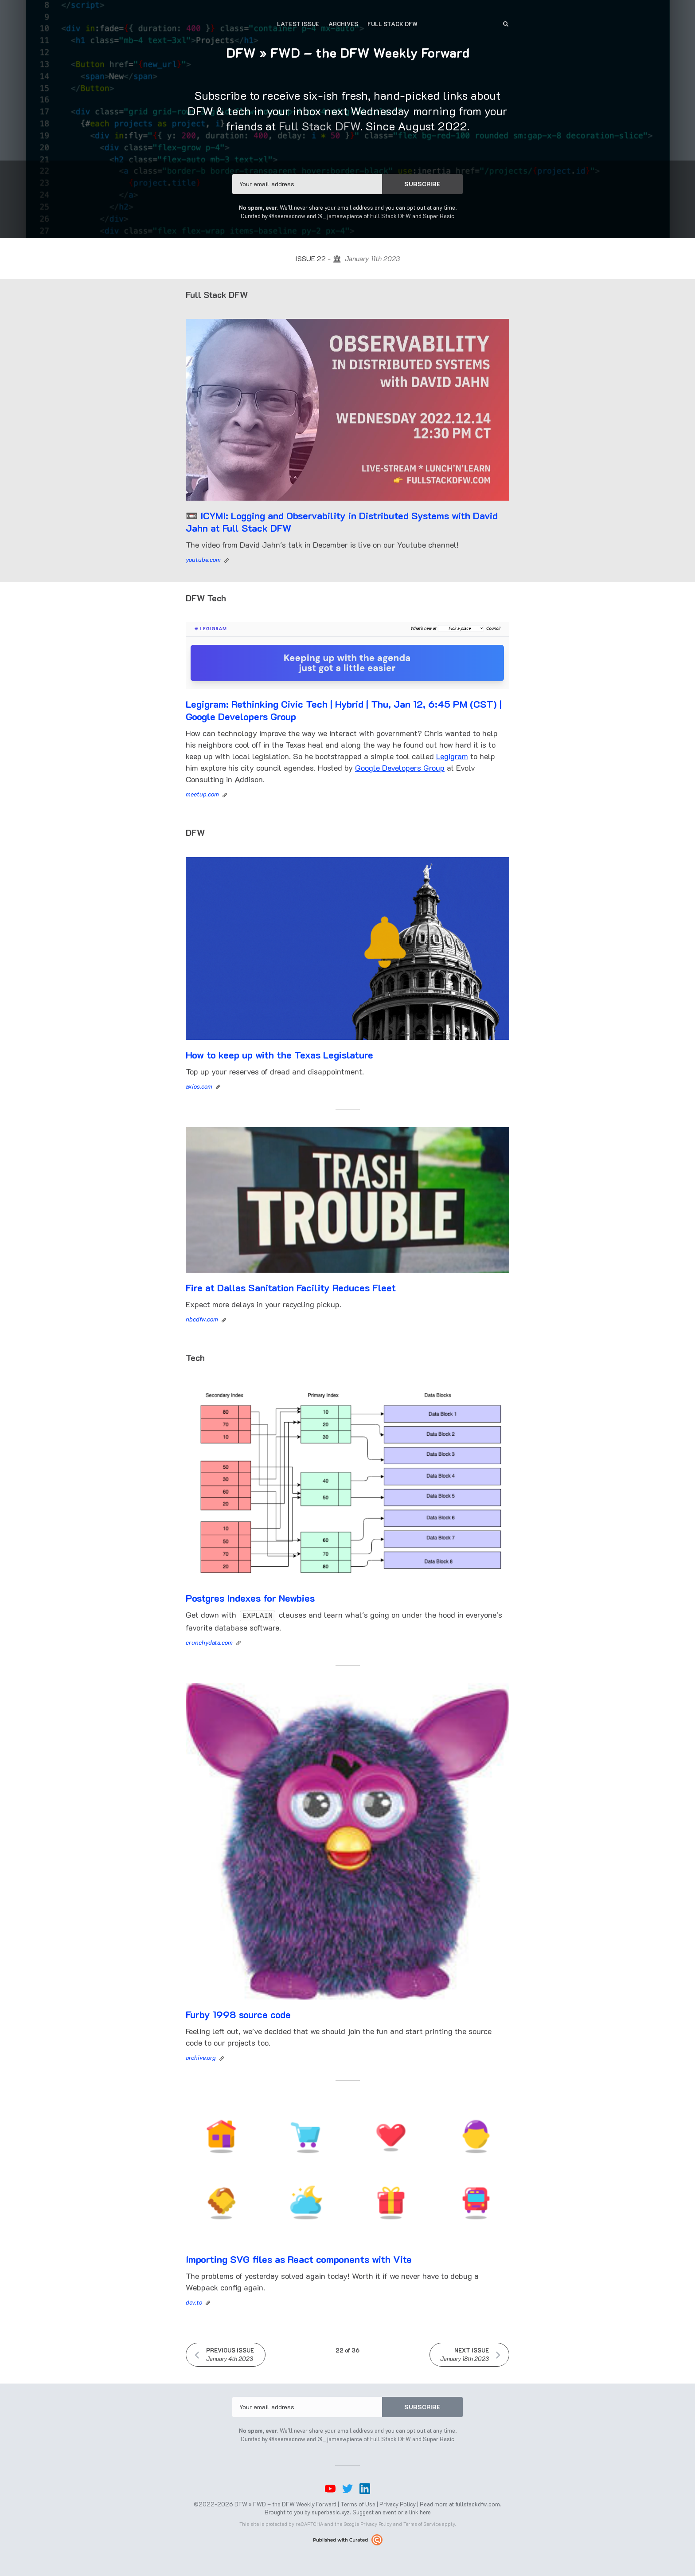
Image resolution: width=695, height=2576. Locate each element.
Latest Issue (298, 23)
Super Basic (438, 216)
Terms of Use (357, 2503)
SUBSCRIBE (422, 184)
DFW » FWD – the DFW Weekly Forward (347, 52)
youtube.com (203, 559)
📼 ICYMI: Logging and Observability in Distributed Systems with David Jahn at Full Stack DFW (342, 521)
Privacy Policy (397, 2503)
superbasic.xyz (331, 2511)
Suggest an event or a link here (391, 2511)
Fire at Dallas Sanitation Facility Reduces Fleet (291, 1287)
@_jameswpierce (339, 216)
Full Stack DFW (392, 23)
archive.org (201, 2056)
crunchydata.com (209, 1641)
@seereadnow (287, 216)
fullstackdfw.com (477, 2503)
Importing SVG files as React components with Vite (299, 2258)
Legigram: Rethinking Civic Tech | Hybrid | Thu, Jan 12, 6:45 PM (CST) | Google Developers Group (344, 710)
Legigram (452, 756)
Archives (343, 23)
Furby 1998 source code (238, 2013)
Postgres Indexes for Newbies (250, 1598)
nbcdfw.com (202, 1319)
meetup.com (202, 794)
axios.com (199, 1086)
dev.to (194, 2301)
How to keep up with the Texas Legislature (279, 1054)
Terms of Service (422, 2523)
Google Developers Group (400, 767)
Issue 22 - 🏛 (347, 258)
